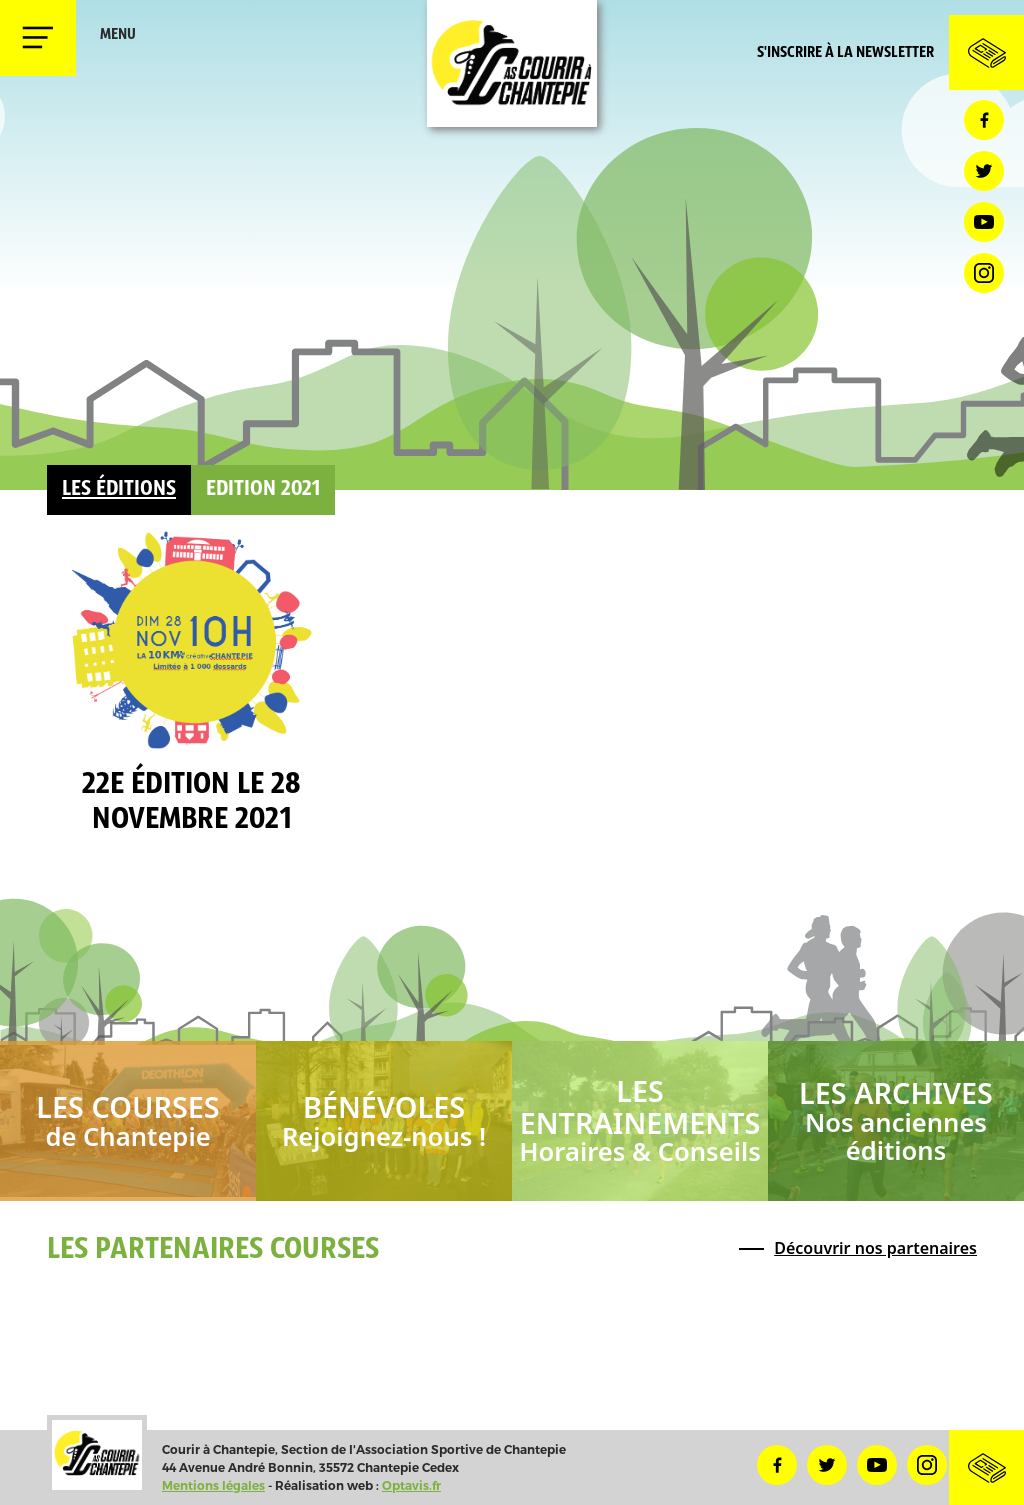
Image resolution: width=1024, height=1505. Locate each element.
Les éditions (119, 489)
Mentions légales (213, 1485)
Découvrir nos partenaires (875, 1248)
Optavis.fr (411, 1485)
